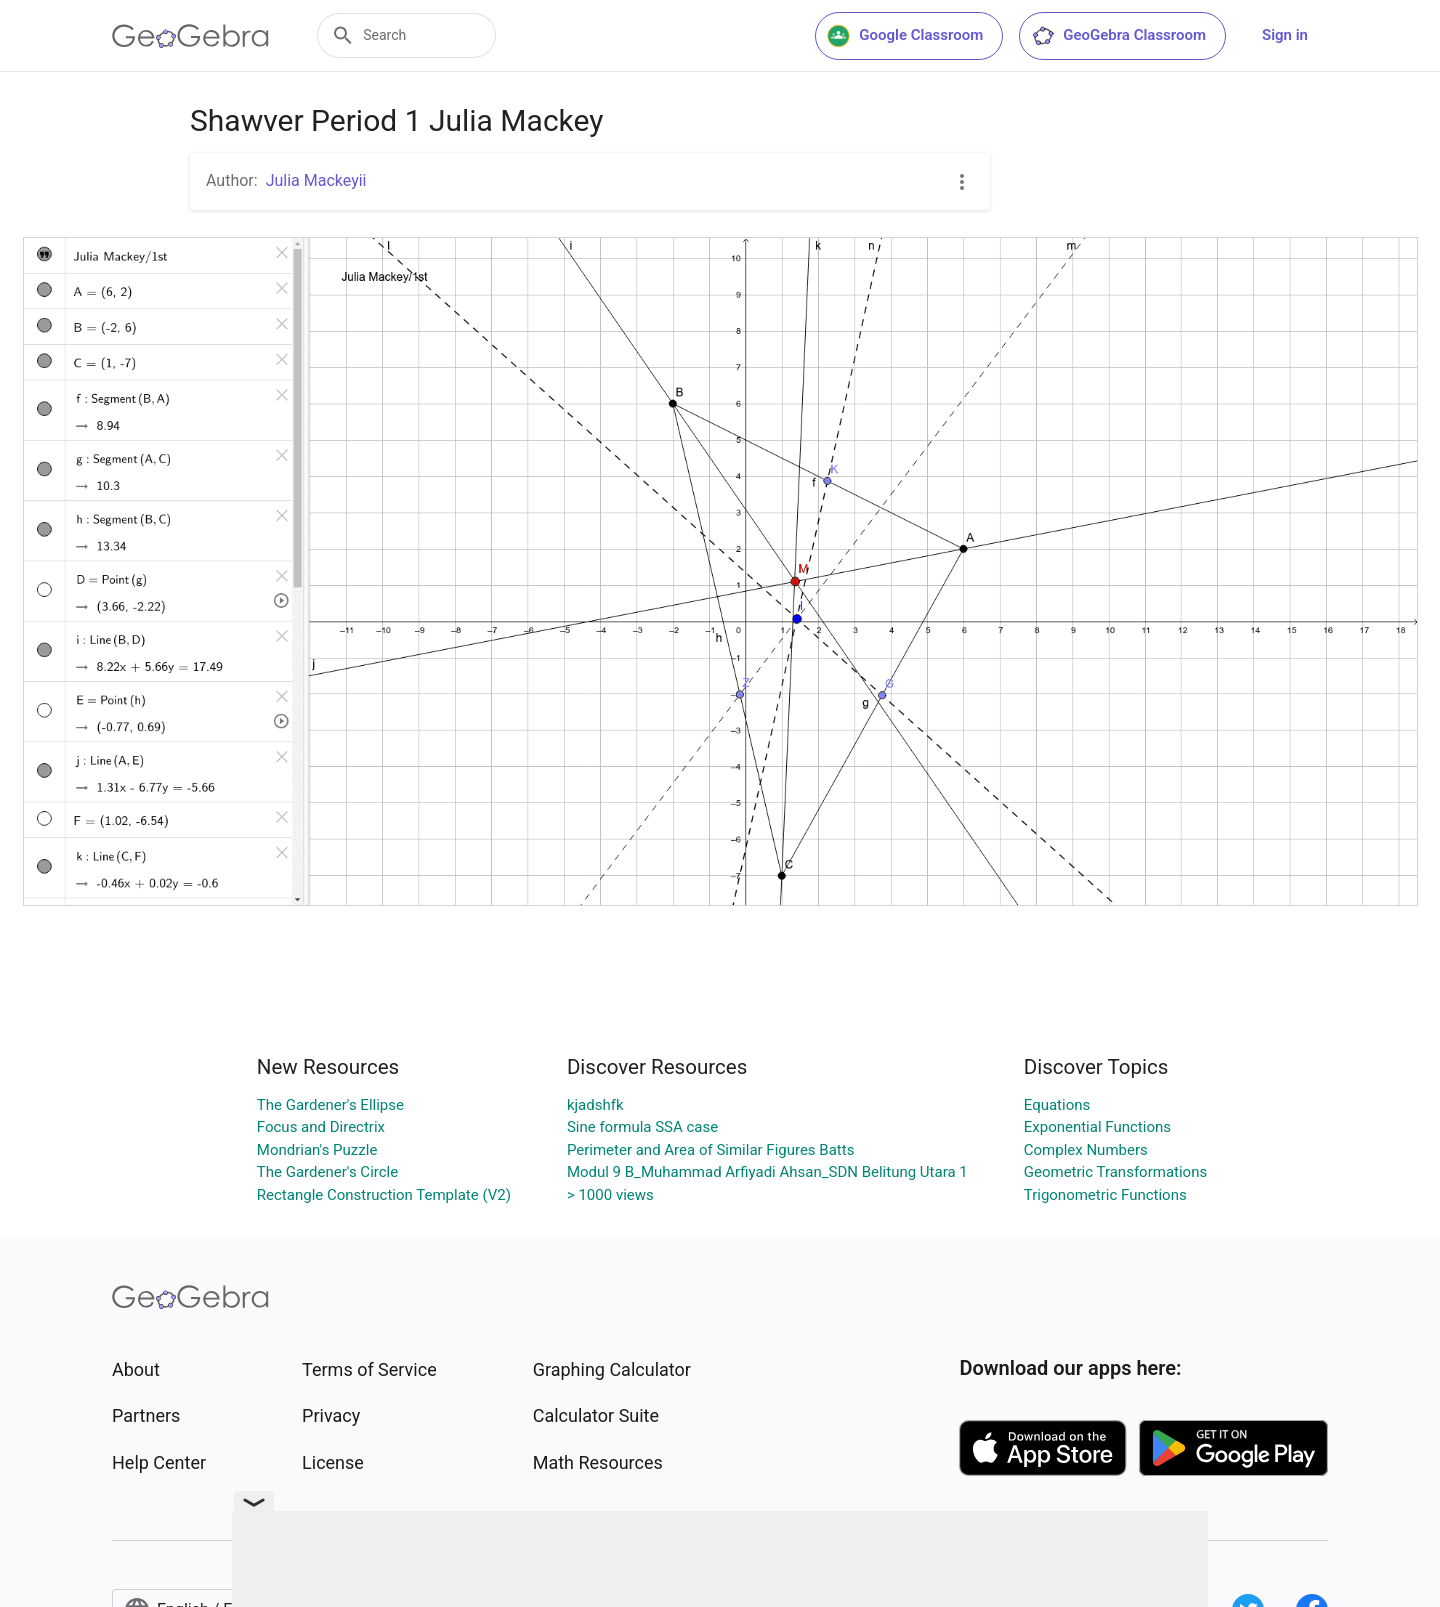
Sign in (1285, 35)
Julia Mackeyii (316, 180)
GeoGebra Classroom (1118, 36)
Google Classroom (905, 36)
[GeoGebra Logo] (190, 36)
